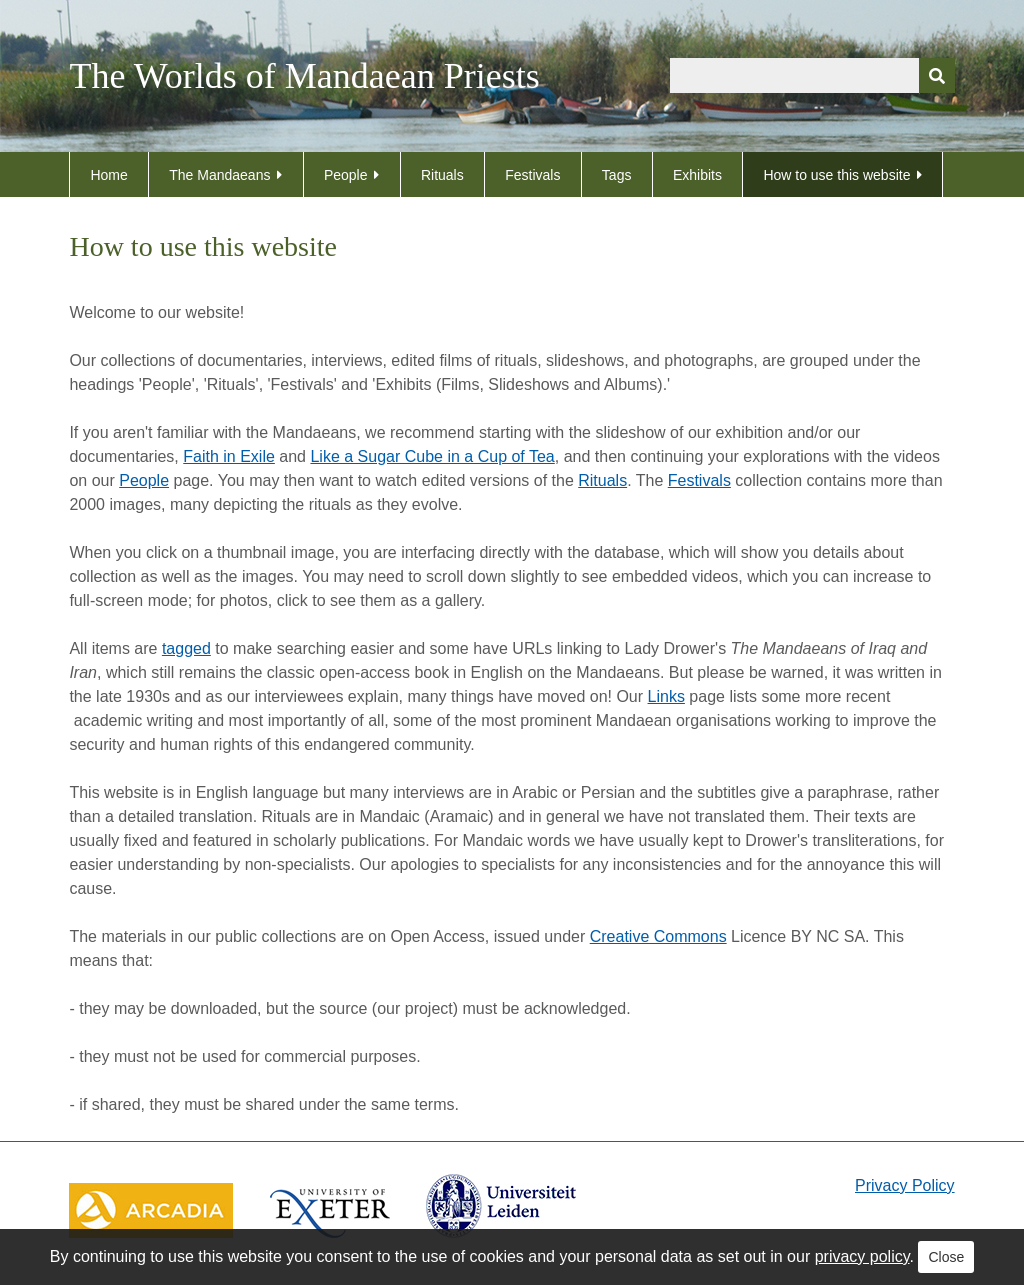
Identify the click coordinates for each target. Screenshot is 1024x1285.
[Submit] (937, 75)
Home (108, 175)
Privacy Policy (905, 1185)
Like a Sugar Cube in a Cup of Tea (432, 456)
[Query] (812, 75)
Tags (617, 175)
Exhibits (697, 175)
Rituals (442, 175)
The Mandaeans (219, 175)
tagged (186, 648)
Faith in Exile (229, 456)
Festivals (532, 175)
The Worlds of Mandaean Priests (304, 76)
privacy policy (862, 1256)
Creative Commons (658, 936)
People (346, 175)
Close (946, 1257)
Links (666, 696)
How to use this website (836, 175)
